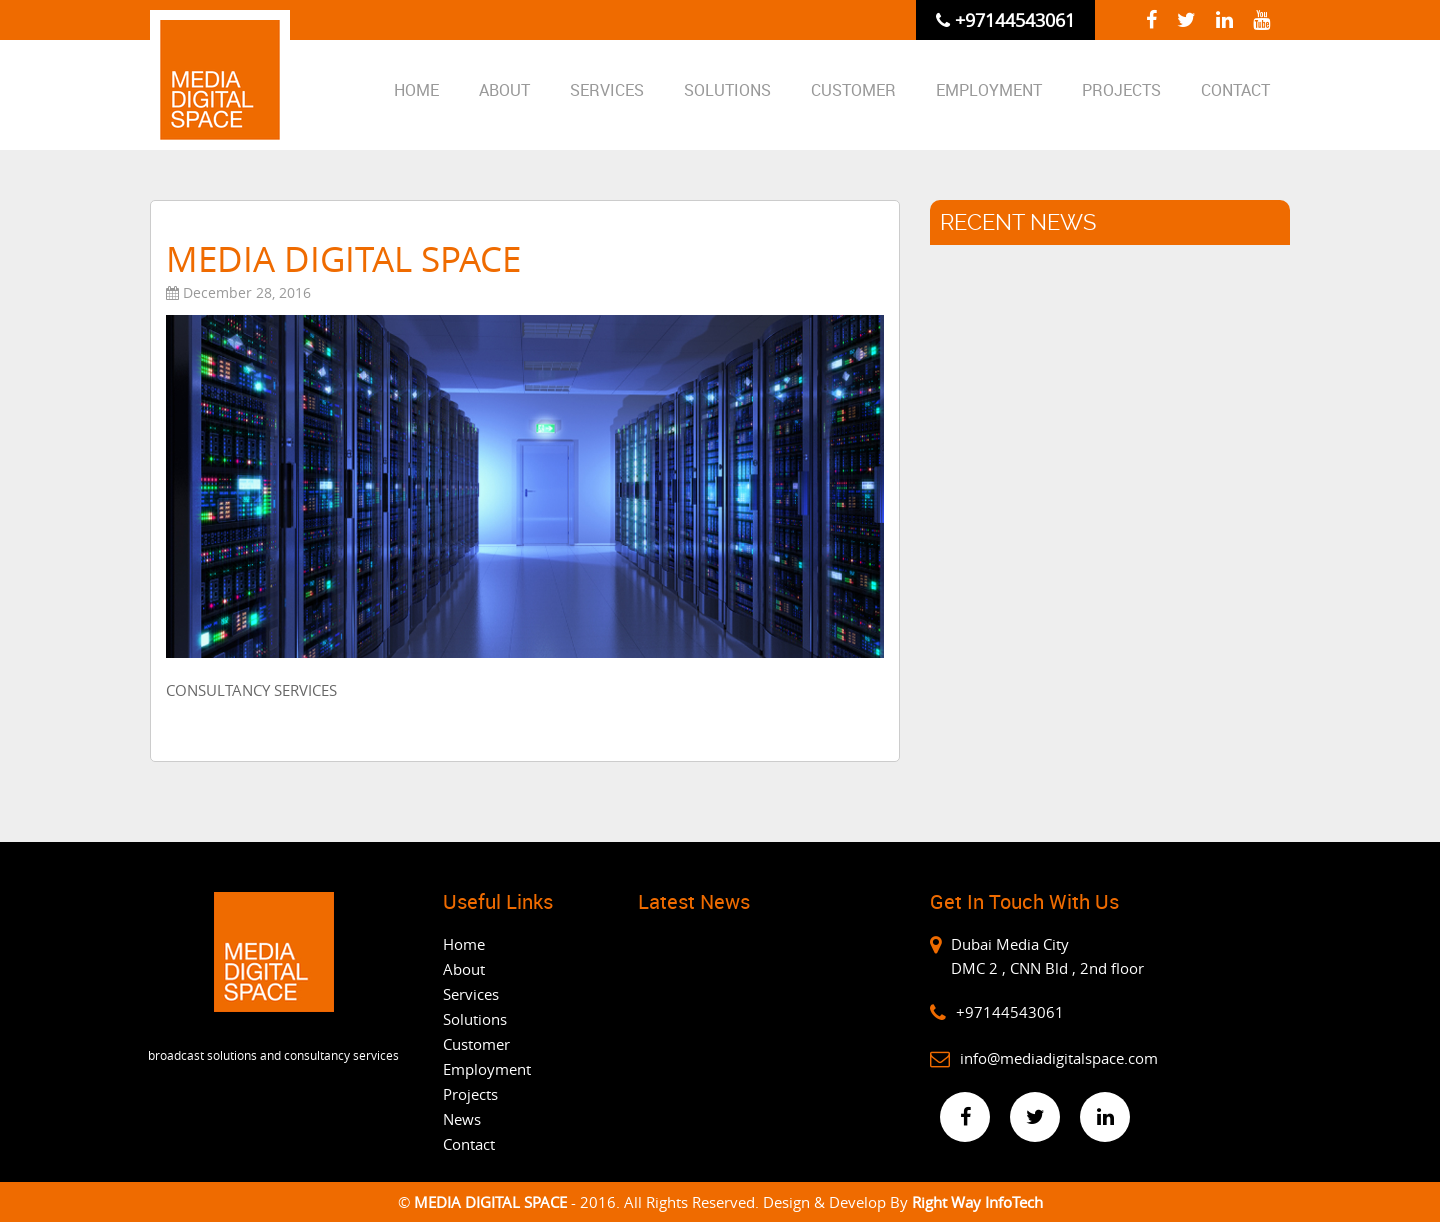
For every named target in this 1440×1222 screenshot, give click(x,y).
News (462, 1119)
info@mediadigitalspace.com (1059, 1058)
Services (607, 90)
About (504, 90)
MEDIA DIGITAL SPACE (492, 1202)
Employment (989, 90)
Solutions (727, 90)
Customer (476, 1044)
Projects (1121, 90)
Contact (1235, 90)
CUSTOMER (853, 90)
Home (416, 90)
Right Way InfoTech (977, 1202)
